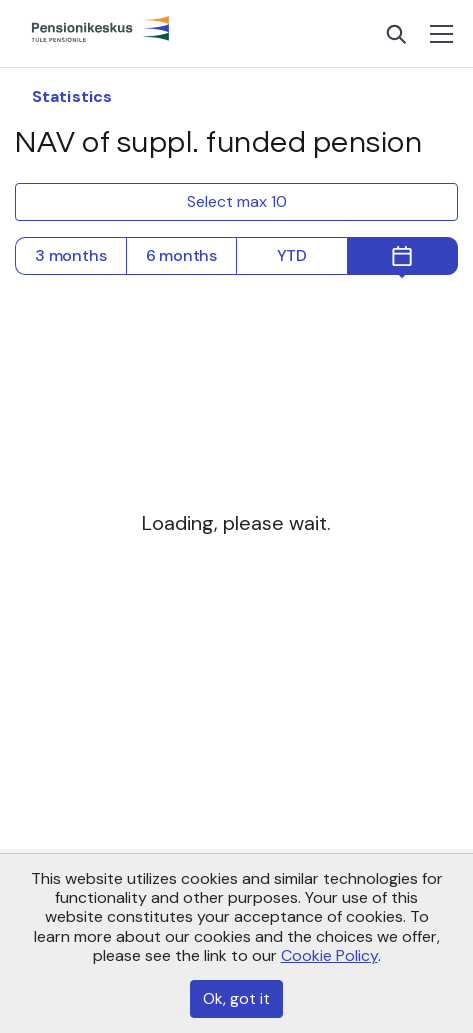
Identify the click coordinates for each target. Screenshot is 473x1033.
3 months (70, 255)
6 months (181, 255)
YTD (292, 255)
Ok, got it (236, 998)
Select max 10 (237, 201)
